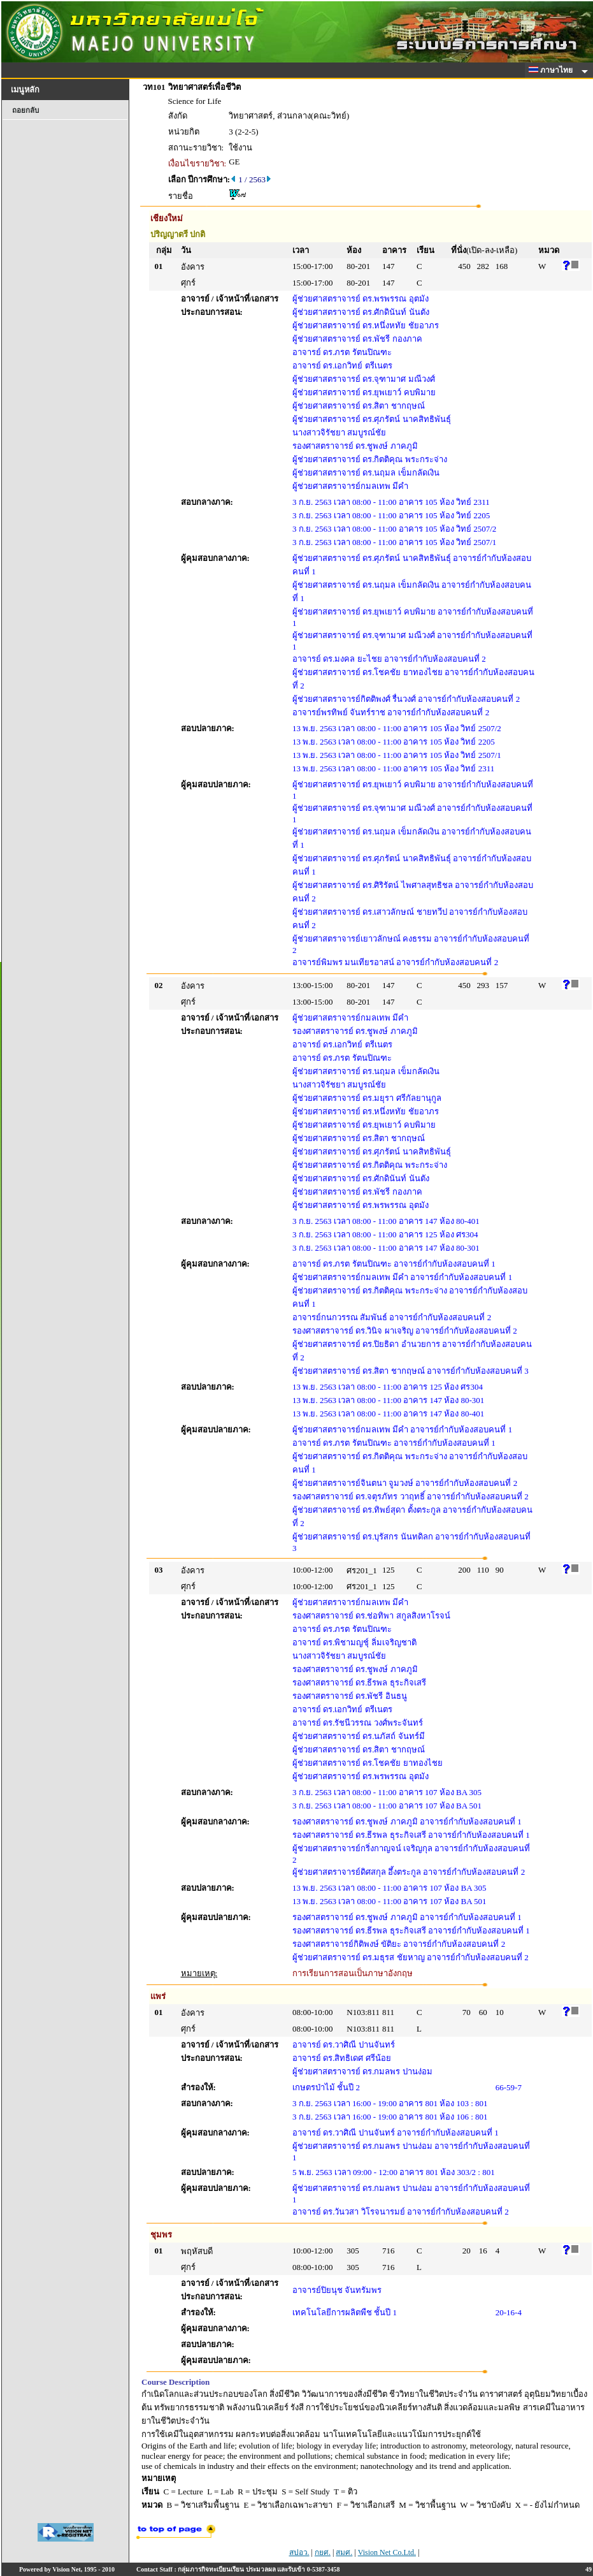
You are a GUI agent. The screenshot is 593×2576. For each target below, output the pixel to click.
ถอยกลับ (25, 110)
